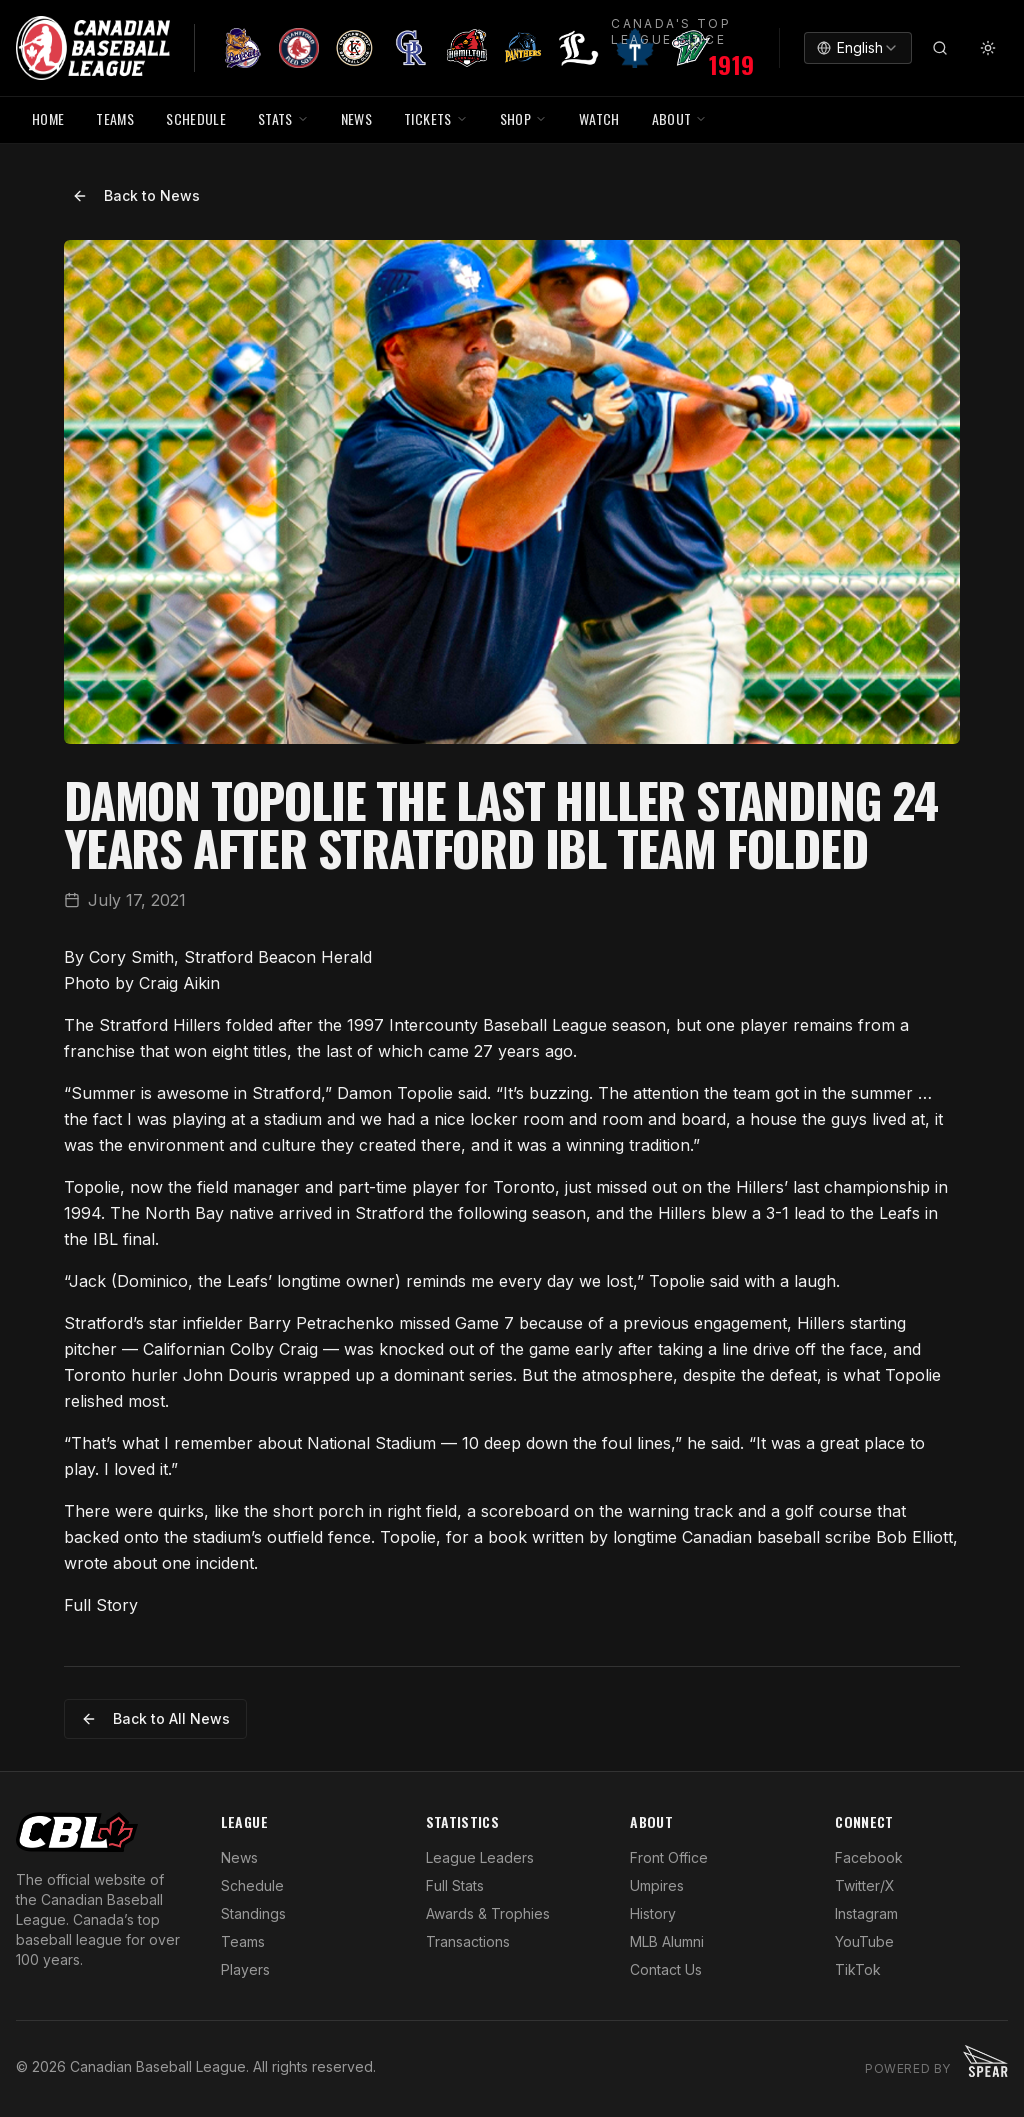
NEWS (356, 118)
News (239, 1857)
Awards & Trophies (488, 1913)
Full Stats (455, 1885)
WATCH (599, 118)
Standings (253, 1913)
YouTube (864, 1941)
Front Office (669, 1857)
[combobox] (858, 48)
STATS (283, 118)
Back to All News (155, 1718)
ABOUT (680, 118)
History (653, 1913)
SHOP (523, 118)
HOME (48, 118)
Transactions (468, 1941)
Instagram (866, 1913)
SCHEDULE (196, 118)
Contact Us (666, 1969)
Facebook (869, 1857)
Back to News (136, 195)
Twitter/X (865, 1885)
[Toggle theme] (988, 48)
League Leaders (480, 1857)
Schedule (252, 1885)
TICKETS (435, 118)
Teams (243, 1941)
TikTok (858, 1969)
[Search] (940, 48)
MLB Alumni (667, 1941)
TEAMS (115, 118)
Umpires (657, 1885)
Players (245, 1969)
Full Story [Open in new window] (101, 1605)
